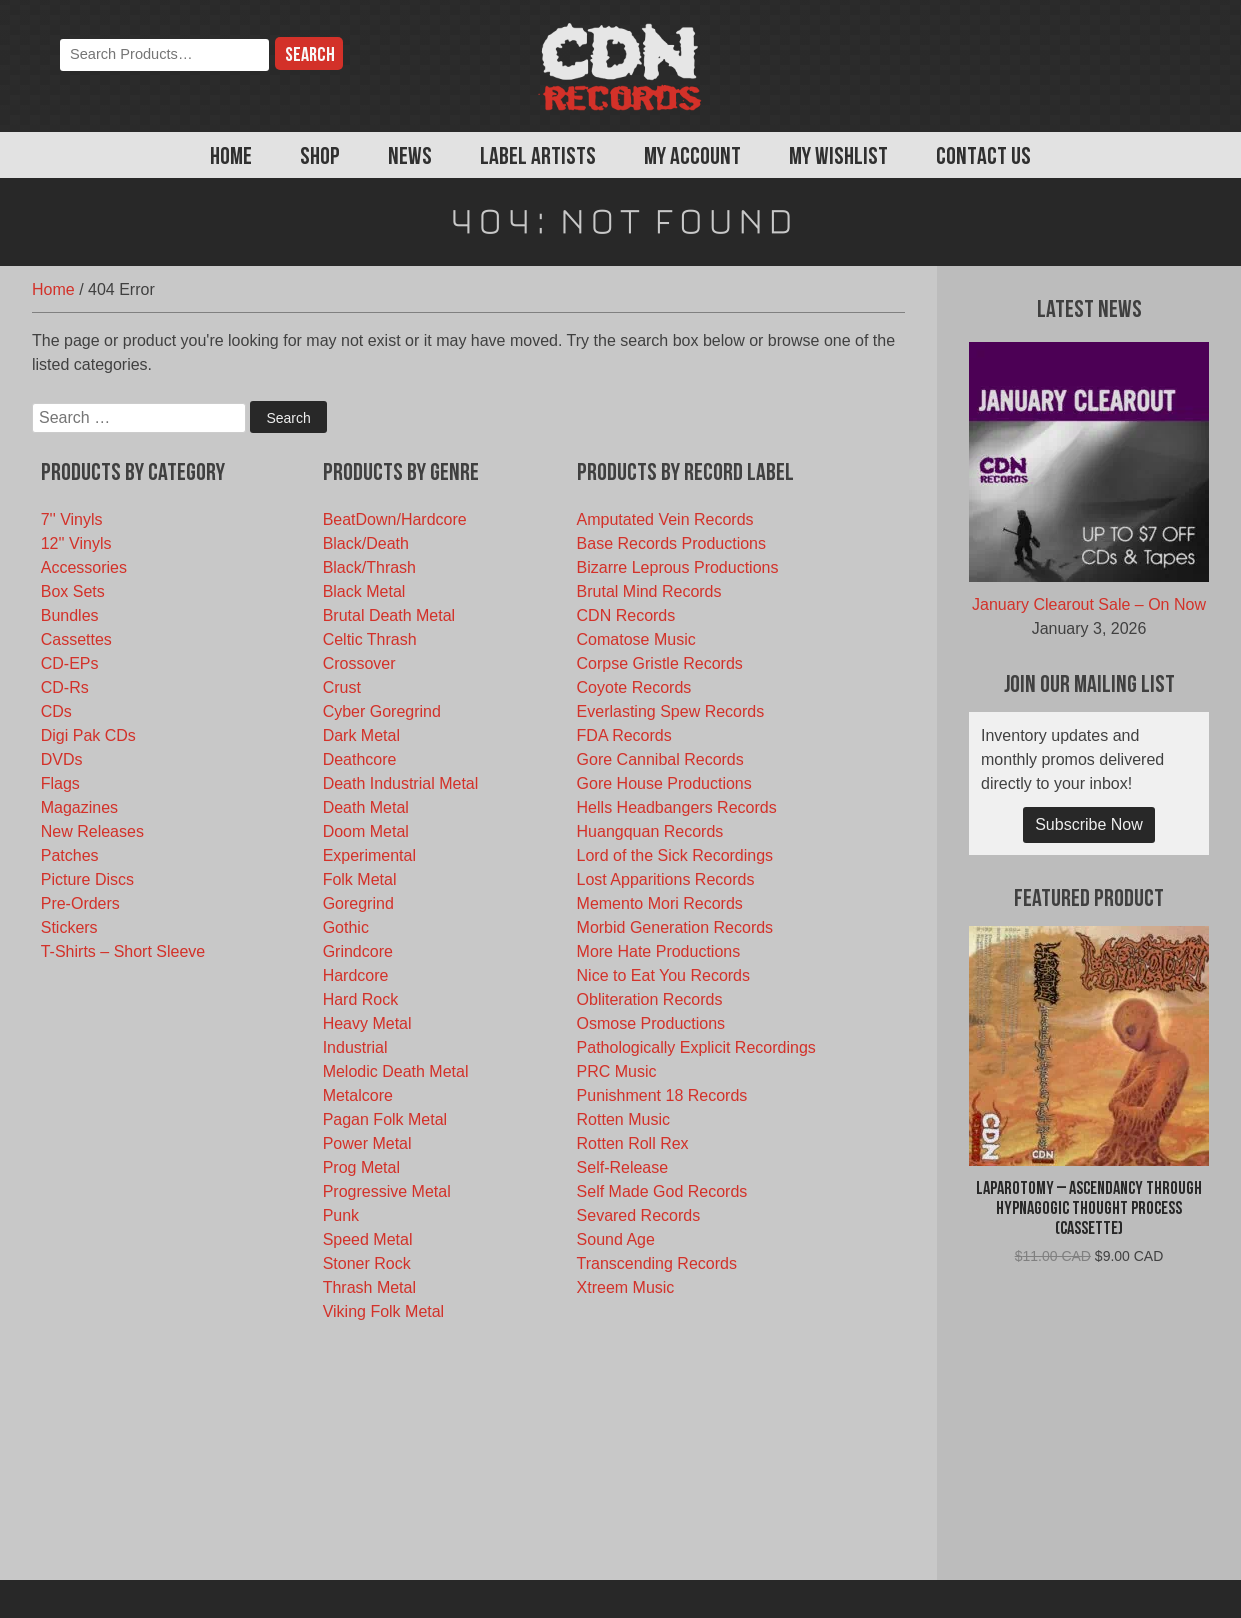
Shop (320, 158)
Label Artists (538, 158)
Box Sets (73, 591)
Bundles (70, 615)
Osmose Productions (651, 1023)
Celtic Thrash (370, 639)
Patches (70, 855)
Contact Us (983, 158)
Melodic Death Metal (396, 1071)
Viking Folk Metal (384, 1311)
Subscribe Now (1089, 824)
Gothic (346, 927)
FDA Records (624, 735)
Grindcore (358, 951)
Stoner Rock (367, 1263)
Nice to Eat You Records (663, 975)
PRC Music (617, 1071)
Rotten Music (623, 1119)
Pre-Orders (80, 903)
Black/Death (366, 543)
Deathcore (360, 759)
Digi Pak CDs (88, 735)
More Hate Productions (659, 951)
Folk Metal (360, 879)
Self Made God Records (662, 1191)
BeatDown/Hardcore (395, 519)
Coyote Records (634, 687)
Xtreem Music (626, 1287)
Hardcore (356, 975)
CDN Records (626, 615)
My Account (692, 158)
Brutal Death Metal (389, 615)
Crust (342, 687)
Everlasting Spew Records (671, 711)
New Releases (92, 831)
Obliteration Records (650, 999)
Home (231, 158)
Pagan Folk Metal (385, 1119)
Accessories (84, 567)
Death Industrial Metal (401, 783)
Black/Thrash (369, 567)
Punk (341, 1215)
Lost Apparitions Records (666, 879)
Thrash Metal (369, 1287)
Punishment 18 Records (662, 1095)
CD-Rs (65, 687)
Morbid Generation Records (675, 927)
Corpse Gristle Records (660, 663)
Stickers (69, 927)
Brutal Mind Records (649, 591)
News (410, 158)
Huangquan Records (650, 831)
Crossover (359, 663)
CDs (56, 711)
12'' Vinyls (76, 543)
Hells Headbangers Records (677, 807)
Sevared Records (639, 1215)
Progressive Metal (387, 1191)
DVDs (62, 759)
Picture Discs (87, 879)
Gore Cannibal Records (660, 759)
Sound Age (616, 1239)
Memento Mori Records (660, 903)
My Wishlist (838, 158)
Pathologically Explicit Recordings (696, 1047)
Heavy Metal (367, 1023)
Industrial (355, 1047)
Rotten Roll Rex (633, 1143)
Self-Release (623, 1167)
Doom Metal (366, 831)
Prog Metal (361, 1167)
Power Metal (367, 1143)
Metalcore (358, 1095)
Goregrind (358, 903)
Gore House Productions (664, 783)
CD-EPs (70, 663)
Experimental (369, 855)
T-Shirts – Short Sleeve (123, 951)
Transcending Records (657, 1263)
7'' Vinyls (72, 519)
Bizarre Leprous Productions (678, 567)
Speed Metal (368, 1239)
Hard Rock (361, 999)
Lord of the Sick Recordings (675, 855)
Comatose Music (636, 639)
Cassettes (76, 639)
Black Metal (364, 591)
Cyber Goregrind (382, 711)
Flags (60, 783)
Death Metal (366, 807)
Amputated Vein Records (665, 519)
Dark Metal (361, 735)
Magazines (79, 807)
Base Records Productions (671, 543)
